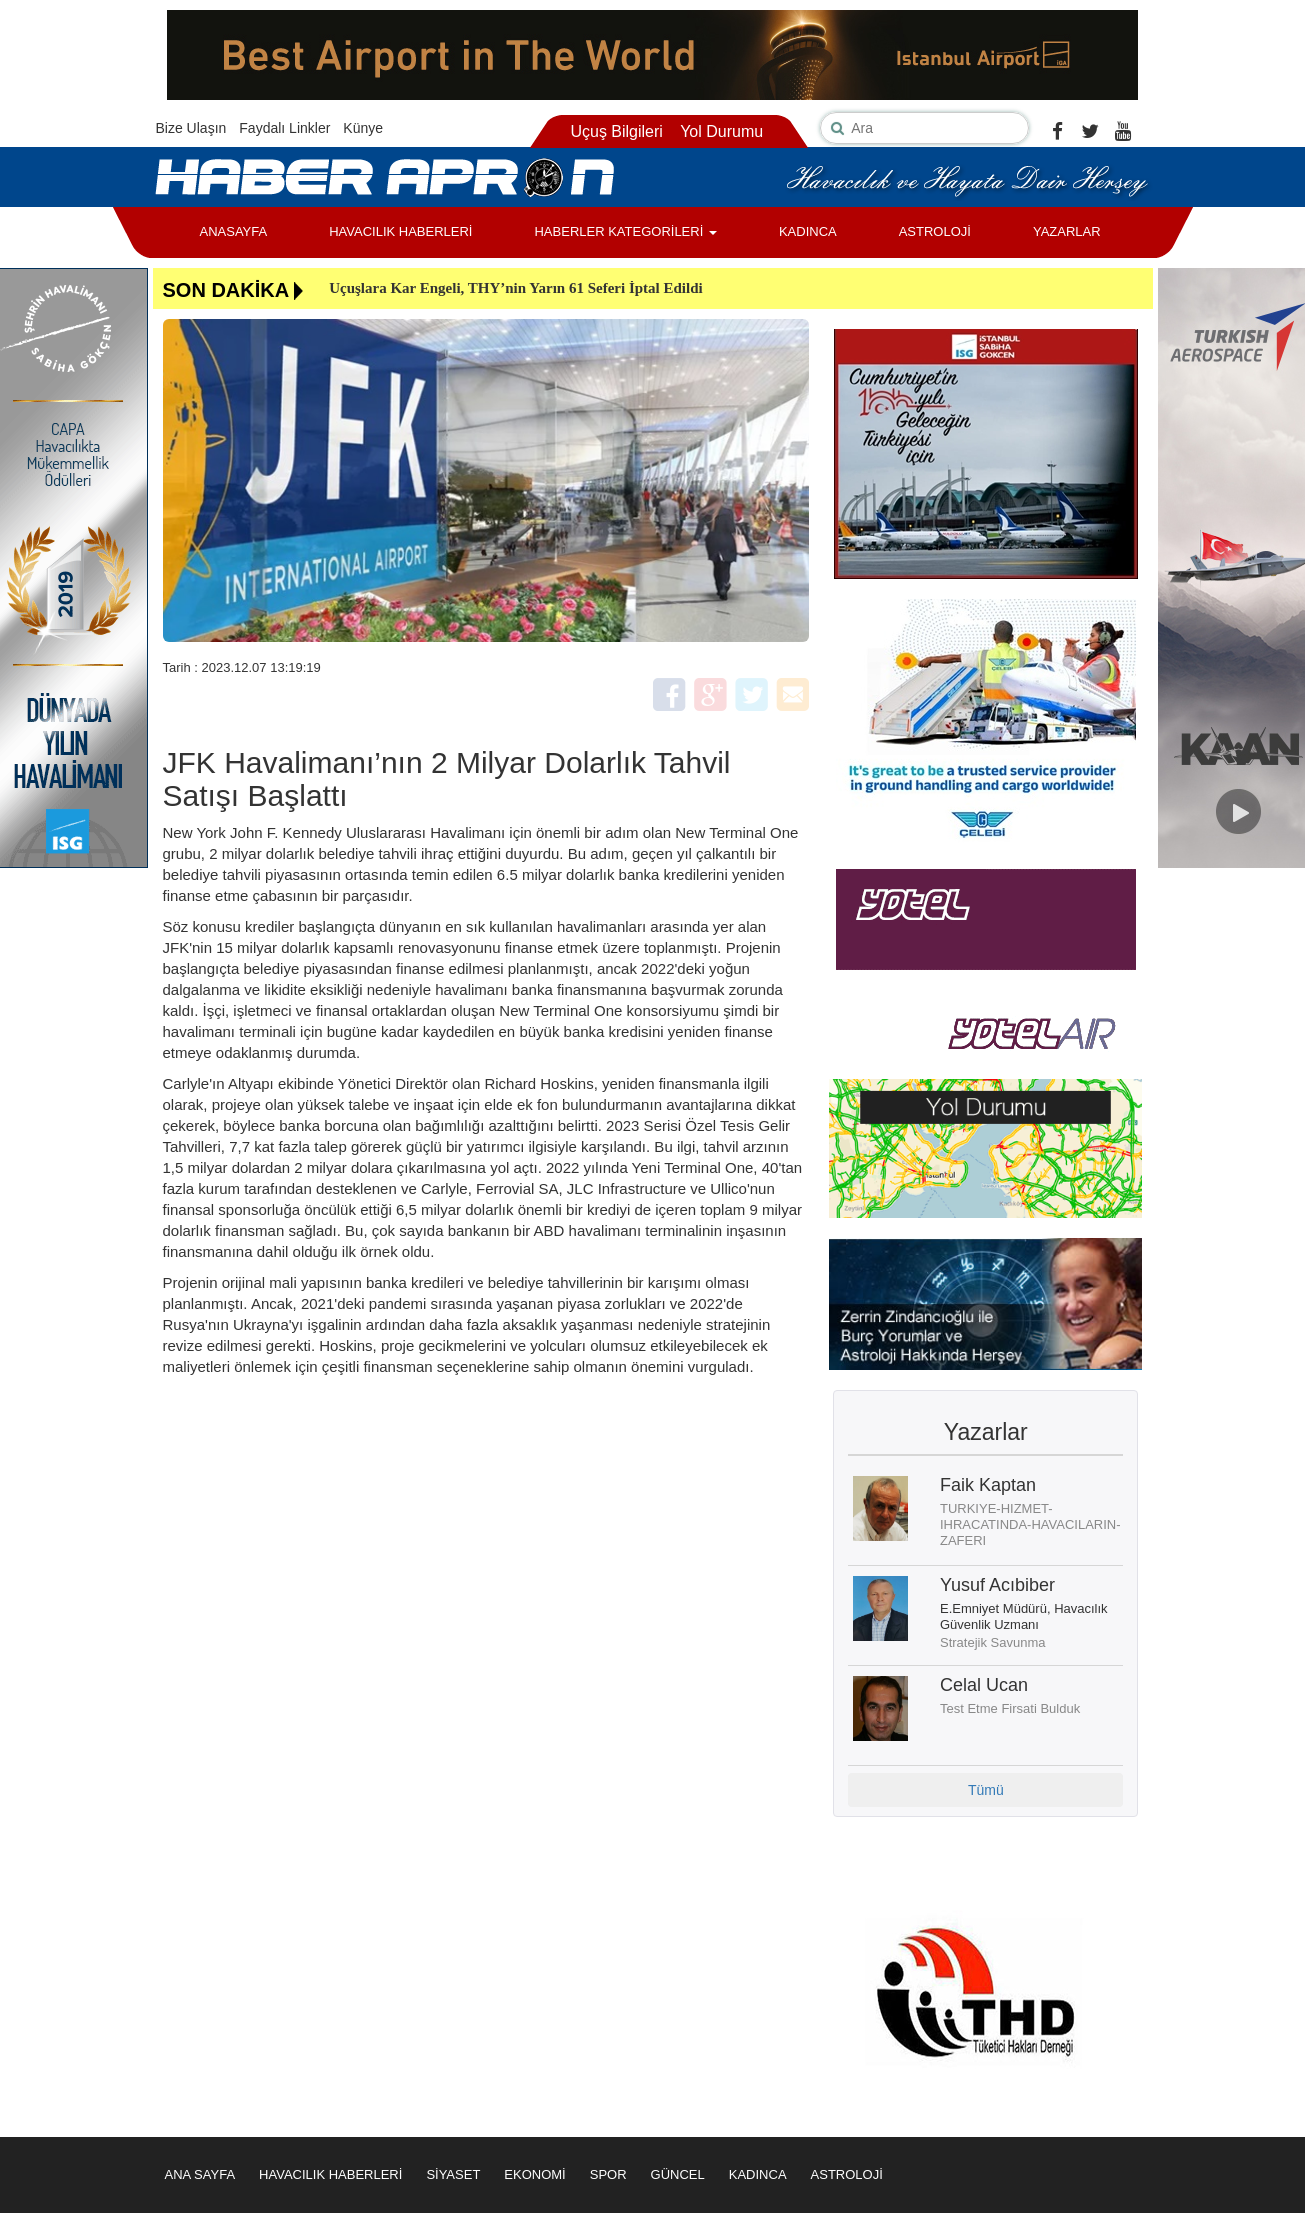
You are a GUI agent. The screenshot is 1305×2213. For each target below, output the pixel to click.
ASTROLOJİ (935, 231)
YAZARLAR (1067, 231)
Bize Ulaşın (191, 128)
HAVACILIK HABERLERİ (400, 231)
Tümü (986, 1790)
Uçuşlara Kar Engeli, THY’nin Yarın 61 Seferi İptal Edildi (516, 288)
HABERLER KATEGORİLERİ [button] (625, 231)
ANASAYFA (234, 231)
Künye (363, 128)
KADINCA (808, 231)
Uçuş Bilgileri (616, 131)
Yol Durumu (721, 131)
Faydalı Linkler (284, 128)
